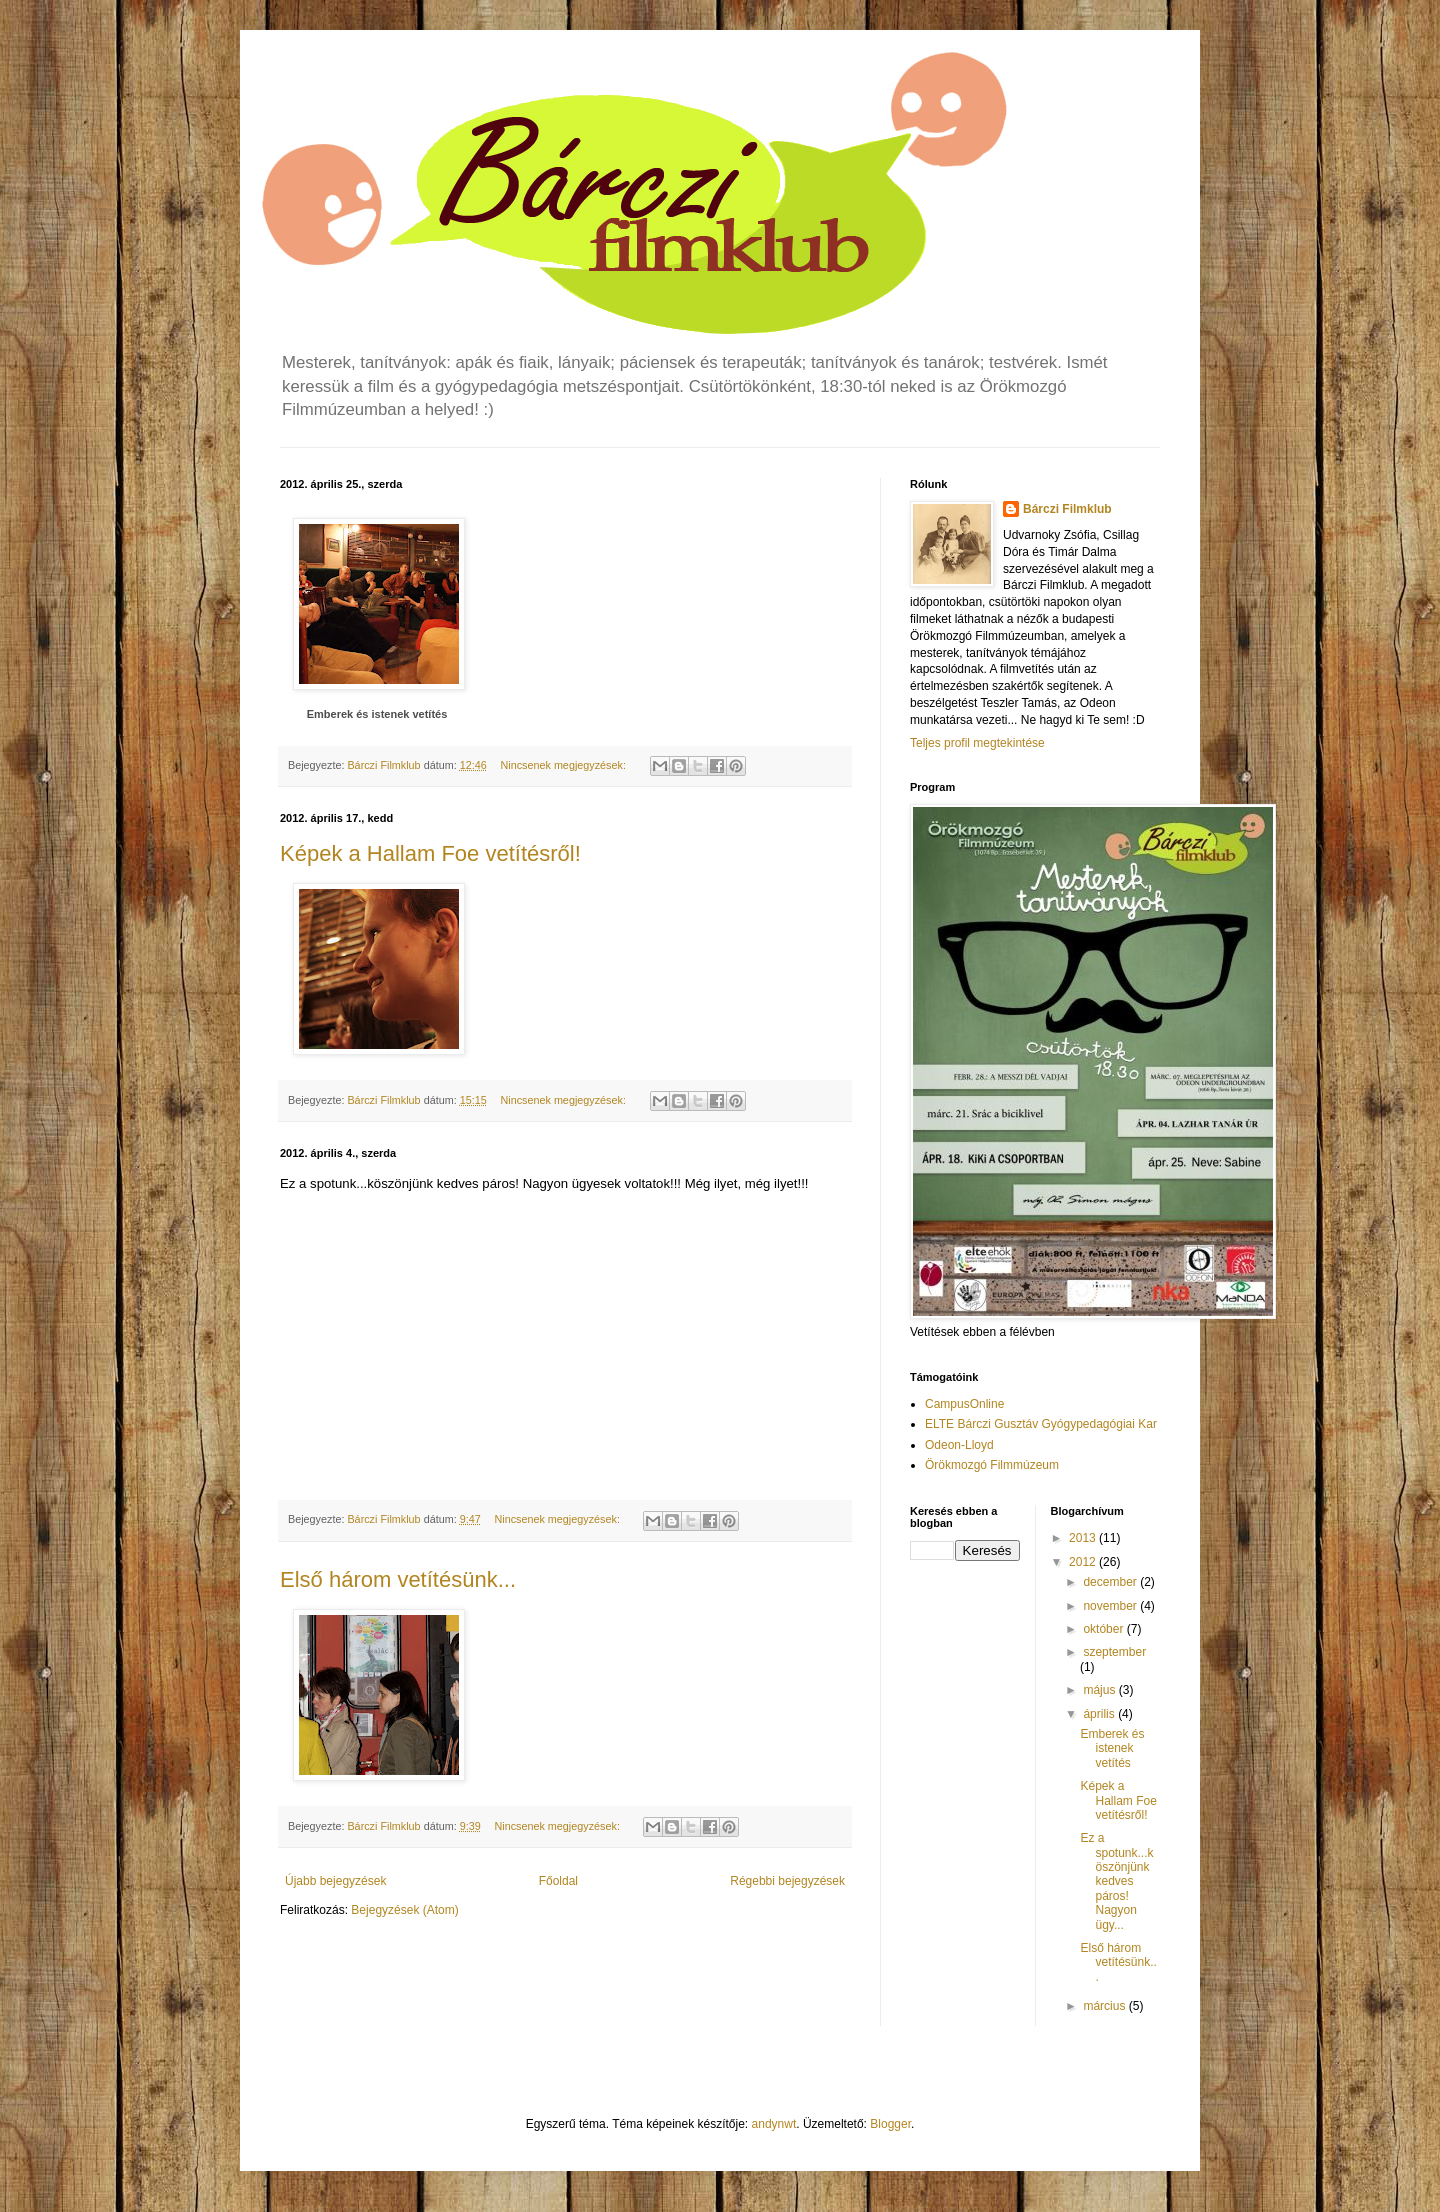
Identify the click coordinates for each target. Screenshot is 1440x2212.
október (1104, 1629)
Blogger (890, 2124)
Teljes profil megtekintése (977, 743)
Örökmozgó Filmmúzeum (992, 1465)
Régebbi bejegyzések (787, 1881)
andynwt (774, 2124)
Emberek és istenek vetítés (377, 714)
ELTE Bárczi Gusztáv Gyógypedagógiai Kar (1041, 1424)
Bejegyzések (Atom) (404, 1910)
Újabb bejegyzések (335, 1881)
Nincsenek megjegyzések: (564, 765)
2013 (1084, 1538)
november (1111, 1606)
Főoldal (558, 1881)
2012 (1084, 1562)
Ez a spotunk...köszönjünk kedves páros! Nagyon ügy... (1116, 1881)
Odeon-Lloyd (959, 1445)
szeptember (1114, 1652)
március (1105, 2006)
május (1100, 1690)
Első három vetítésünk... (398, 1579)
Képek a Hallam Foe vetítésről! (430, 853)
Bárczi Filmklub (1067, 509)
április (1100, 1714)
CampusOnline (964, 1404)
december (1111, 1582)
